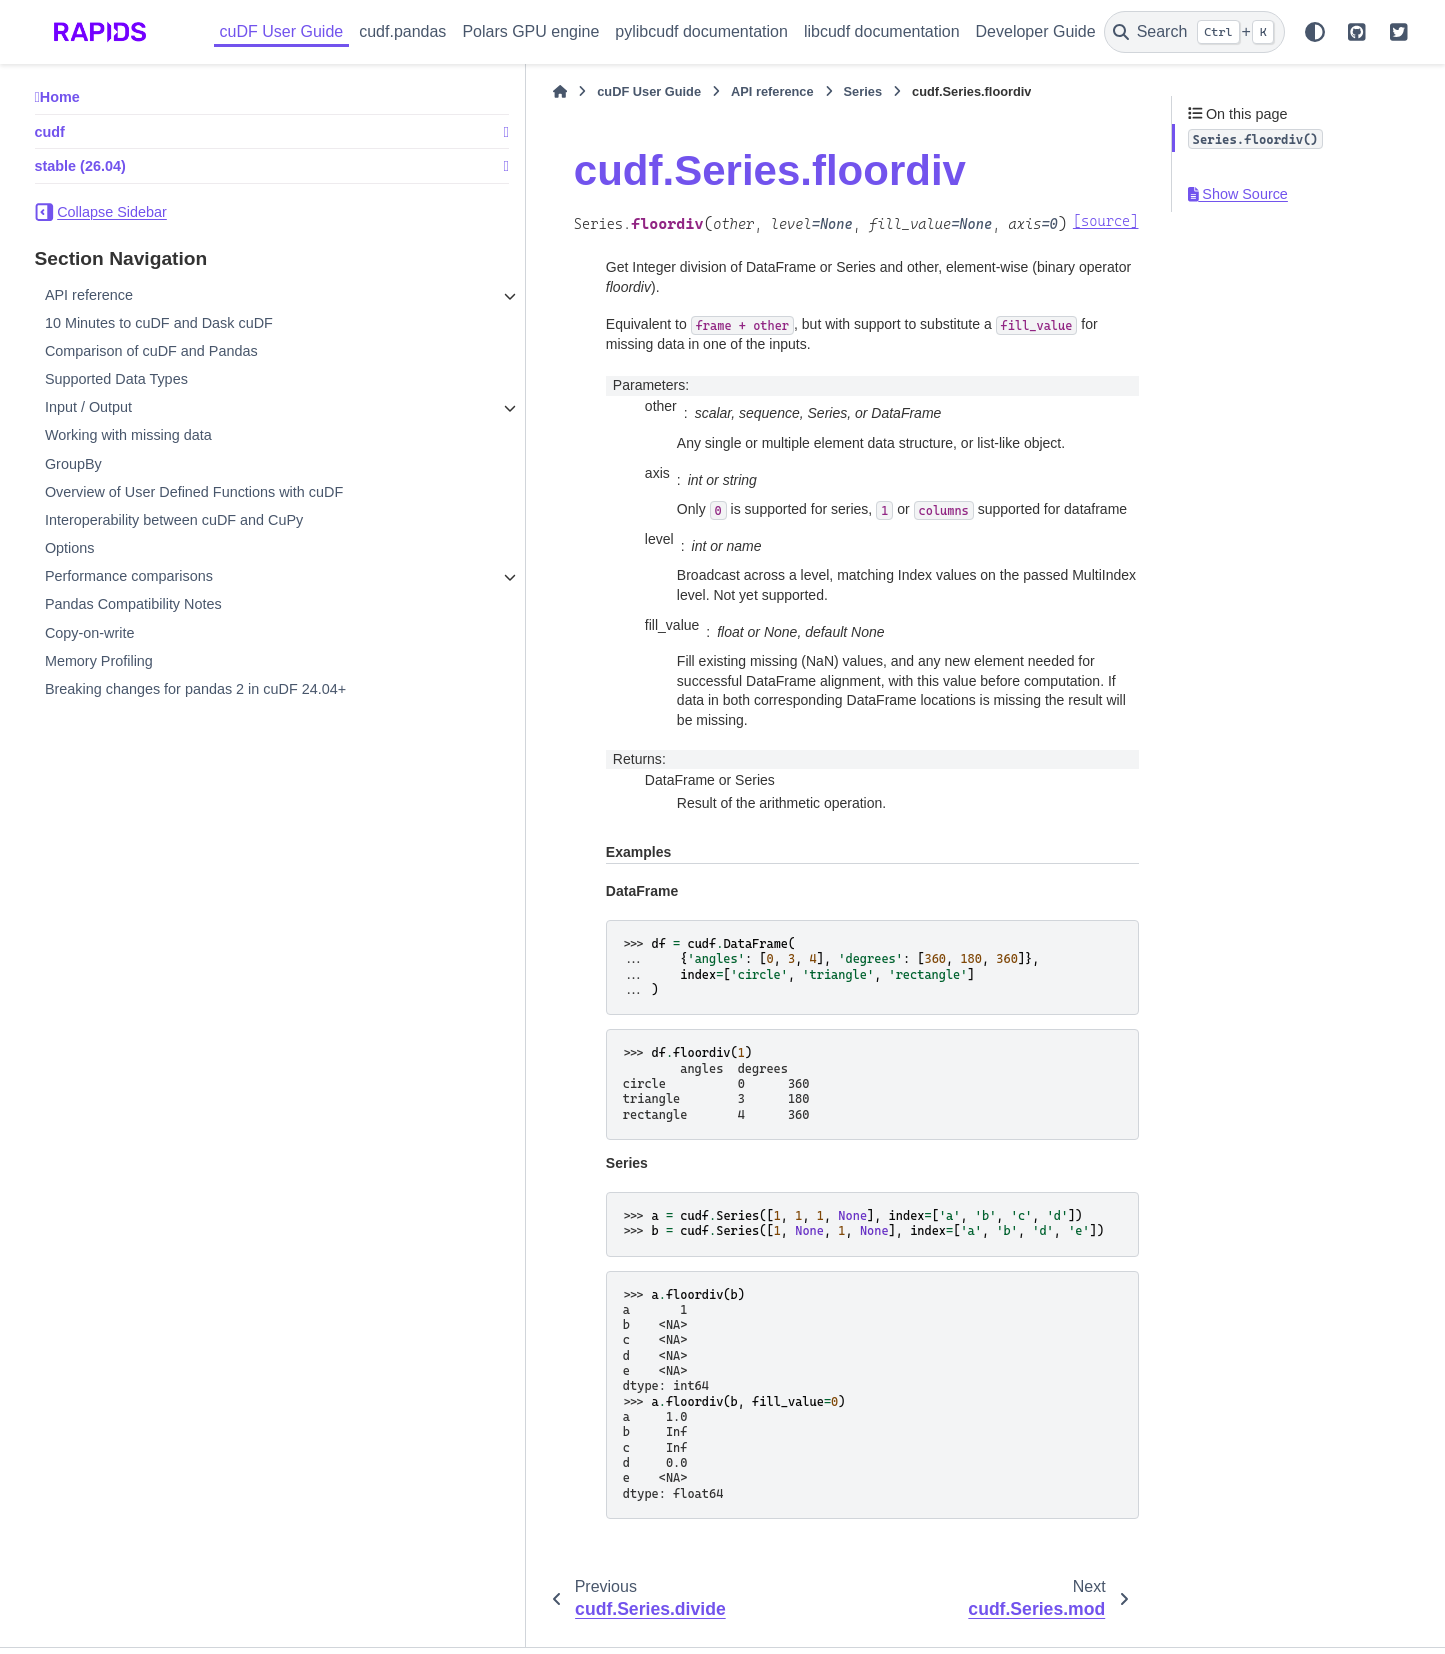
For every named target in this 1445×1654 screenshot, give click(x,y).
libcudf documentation (882, 31)
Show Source (1238, 194)
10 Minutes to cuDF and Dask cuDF (159, 323)
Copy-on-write (90, 633)
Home (60, 97)
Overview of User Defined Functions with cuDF (194, 492)
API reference (89, 295)
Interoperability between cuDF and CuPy (174, 520)
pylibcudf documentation (701, 31)
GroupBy (73, 464)
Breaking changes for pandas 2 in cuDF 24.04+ (195, 689)
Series (707, 91)
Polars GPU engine (530, 31)
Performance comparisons (129, 576)
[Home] (405, 92)
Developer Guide (1036, 31)
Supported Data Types (116, 379)
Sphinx (163, 1626)
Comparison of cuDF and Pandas (151, 351)
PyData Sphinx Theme (1277, 1610)
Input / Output (88, 407)
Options (70, 548)
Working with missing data (128, 435)
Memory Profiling (99, 661)
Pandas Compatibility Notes (133, 604)
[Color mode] (1315, 32)
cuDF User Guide (282, 31)
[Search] (1194, 32)
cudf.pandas (402, 31)
